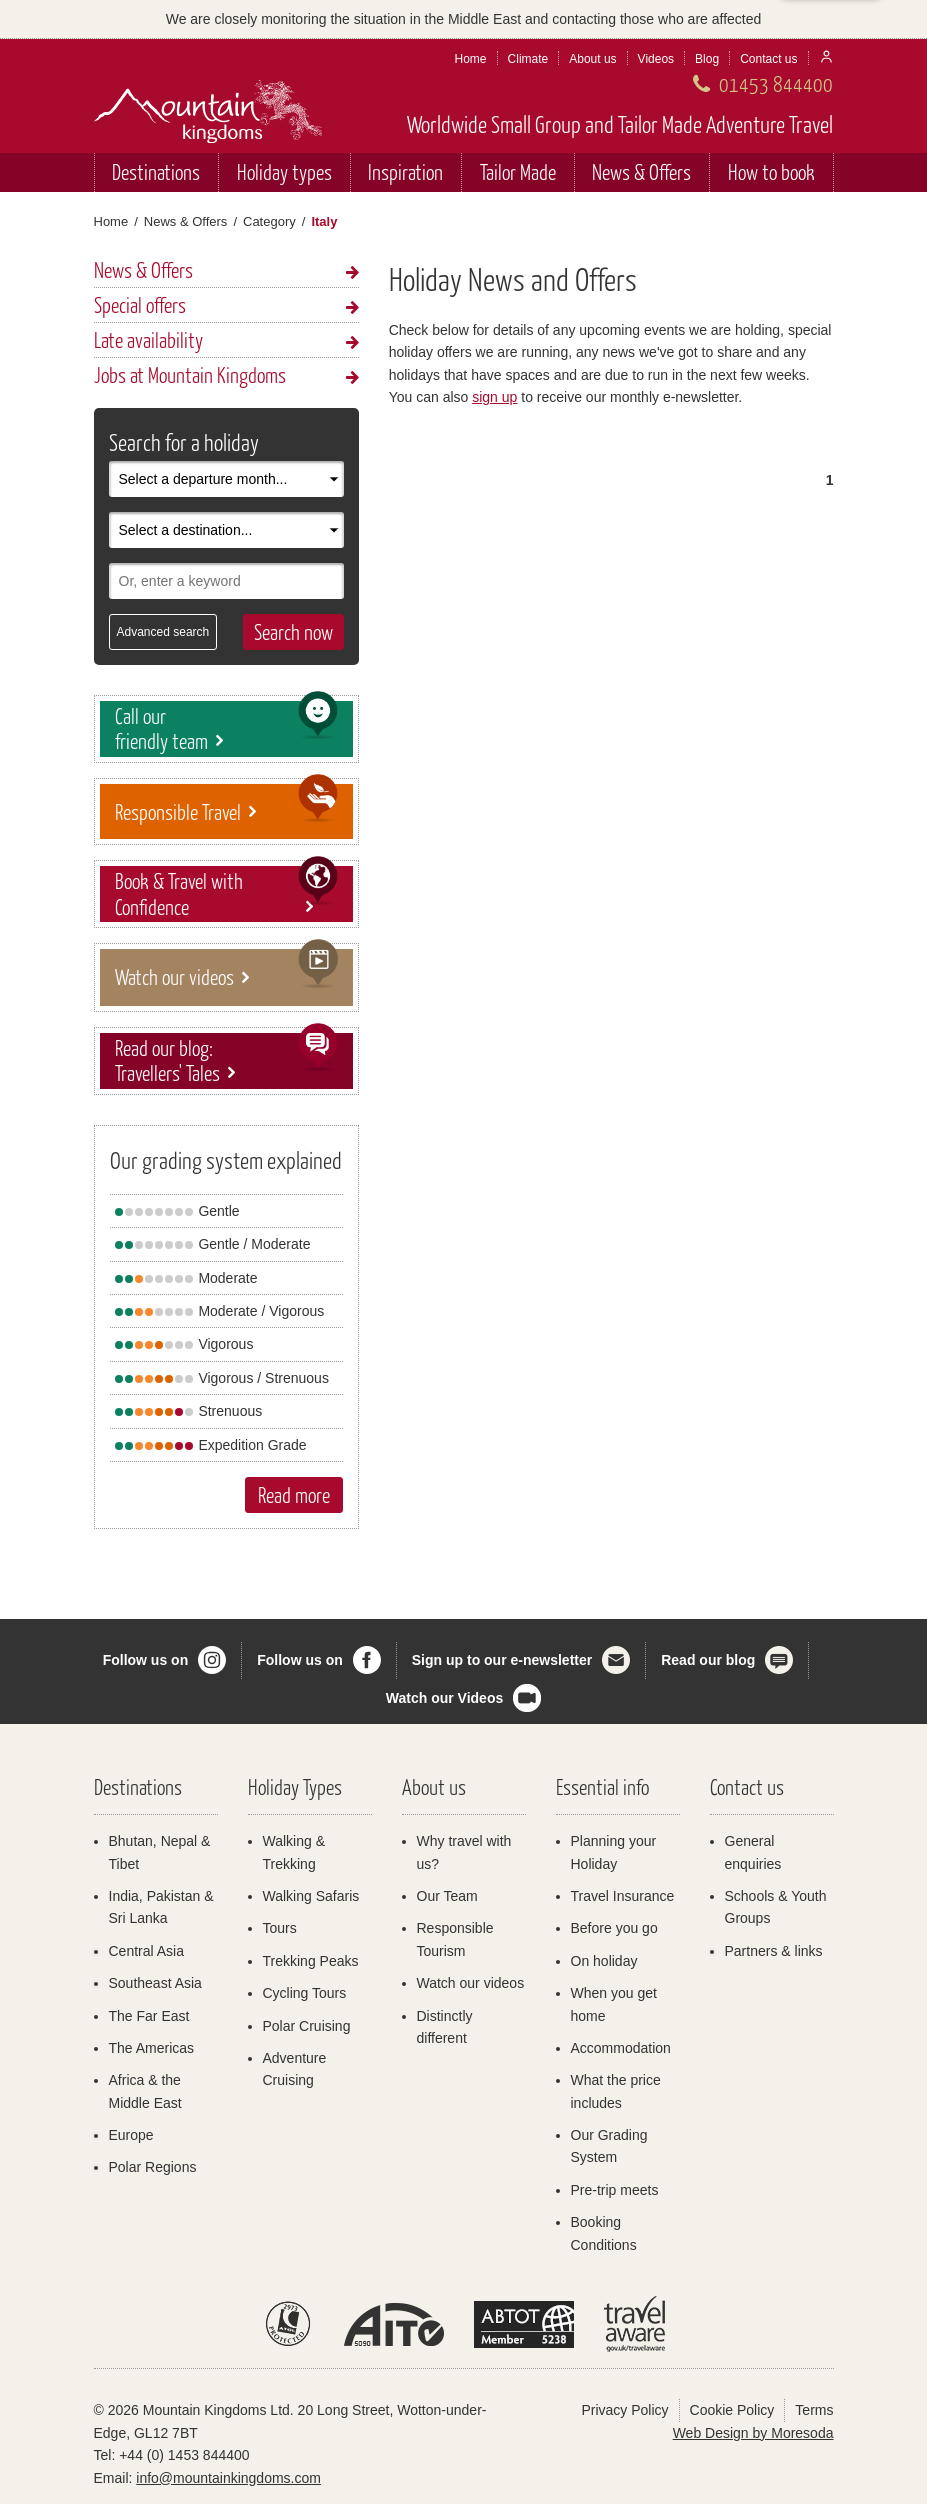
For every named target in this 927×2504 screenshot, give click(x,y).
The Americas (152, 2048)
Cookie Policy (732, 2410)
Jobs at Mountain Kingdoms (190, 374)
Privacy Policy (624, 2410)
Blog (707, 59)
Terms (814, 2410)
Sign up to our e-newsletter (502, 1660)
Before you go (614, 1928)
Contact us (768, 59)
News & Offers (641, 171)
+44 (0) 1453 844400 (184, 2455)
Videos (656, 59)
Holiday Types (295, 1786)
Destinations (156, 171)
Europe (131, 2135)
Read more (294, 1494)
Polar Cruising (307, 2026)
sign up (494, 397)
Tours (280, 1928)
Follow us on (146, 1660)
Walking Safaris (311, 1896)
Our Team (447, 1896)
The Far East (149, 2016)
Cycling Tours (305, 1993)
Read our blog (708, 1660)
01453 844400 (776, 83)
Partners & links (774, 1951)
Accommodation (621, 2048)
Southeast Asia (155, 1983)
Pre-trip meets (615, 2190)
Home (471, 59)
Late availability (148, 339)
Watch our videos (471, 1983)
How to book (771, 171)
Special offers (140, 304)
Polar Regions (153, 2167)
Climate (528, 59)
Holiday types (284, 171)
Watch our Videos (444, 1698)
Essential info (602, 1786)
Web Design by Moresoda (753, 2433)
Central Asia (146, 1951)
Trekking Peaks (311, 1961)
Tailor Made (518, 171)
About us (592, 59)
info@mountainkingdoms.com (228, 2478)
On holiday (604, 1961)
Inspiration (405, 171)
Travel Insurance (623, 1896)
